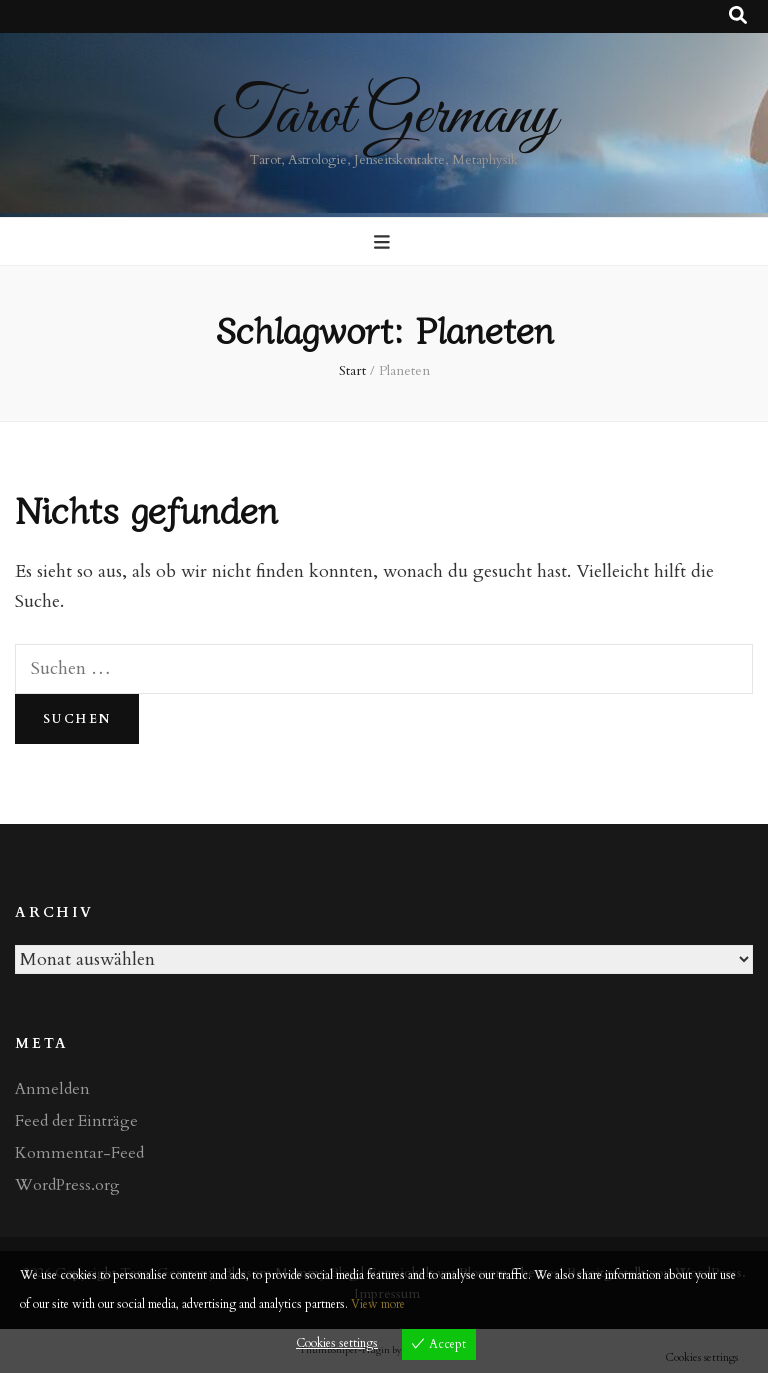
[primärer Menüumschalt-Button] (384, 243)
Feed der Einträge (76, 1121)
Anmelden (52, 1089)
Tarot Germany (384, 116)
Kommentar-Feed (79, 1153)
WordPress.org (67, 1185)
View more (378, 1304)
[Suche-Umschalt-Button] (738, 16)
